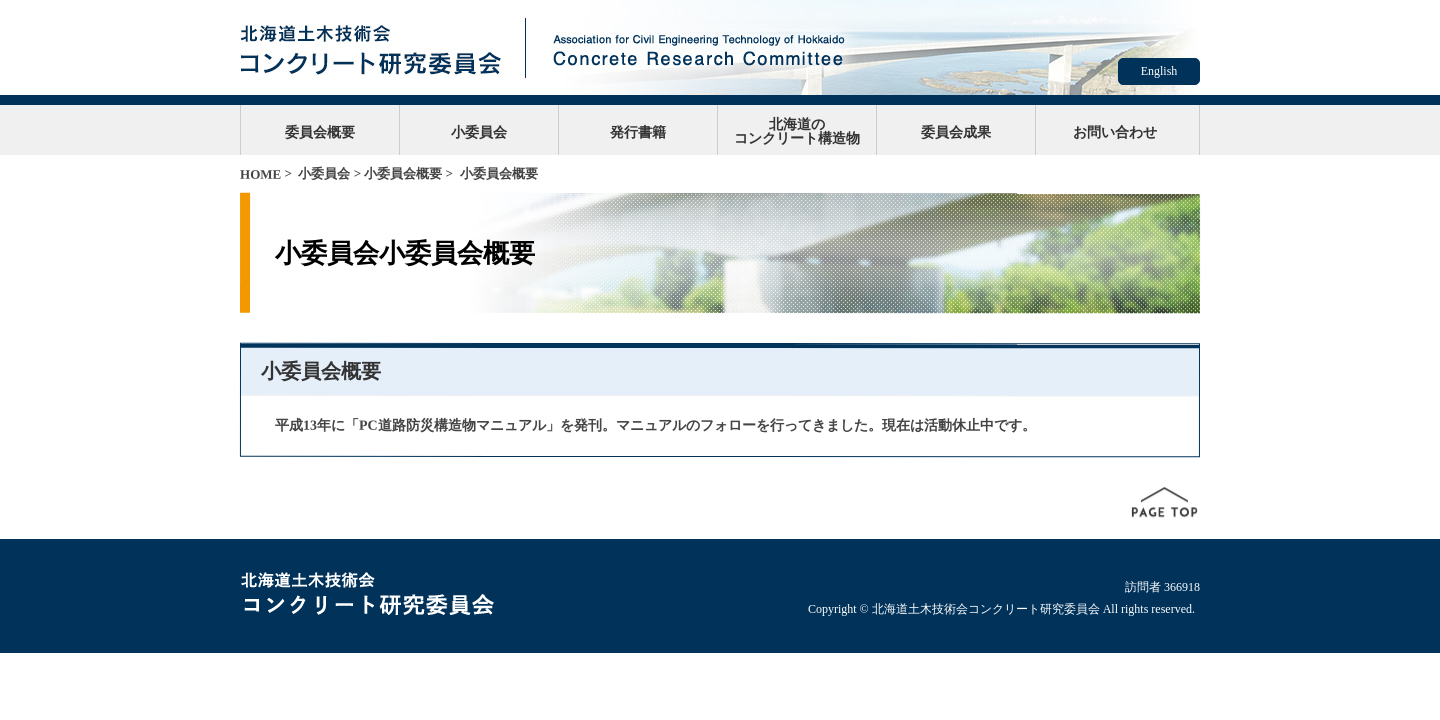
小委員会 (479, 132)
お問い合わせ (1115, 132)
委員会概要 (320, 132)
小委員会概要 (403, 173)
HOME (260, 174)
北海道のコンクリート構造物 (797, 131)
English (1159, 71)
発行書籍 (638, 132)
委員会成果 (956, 132)
